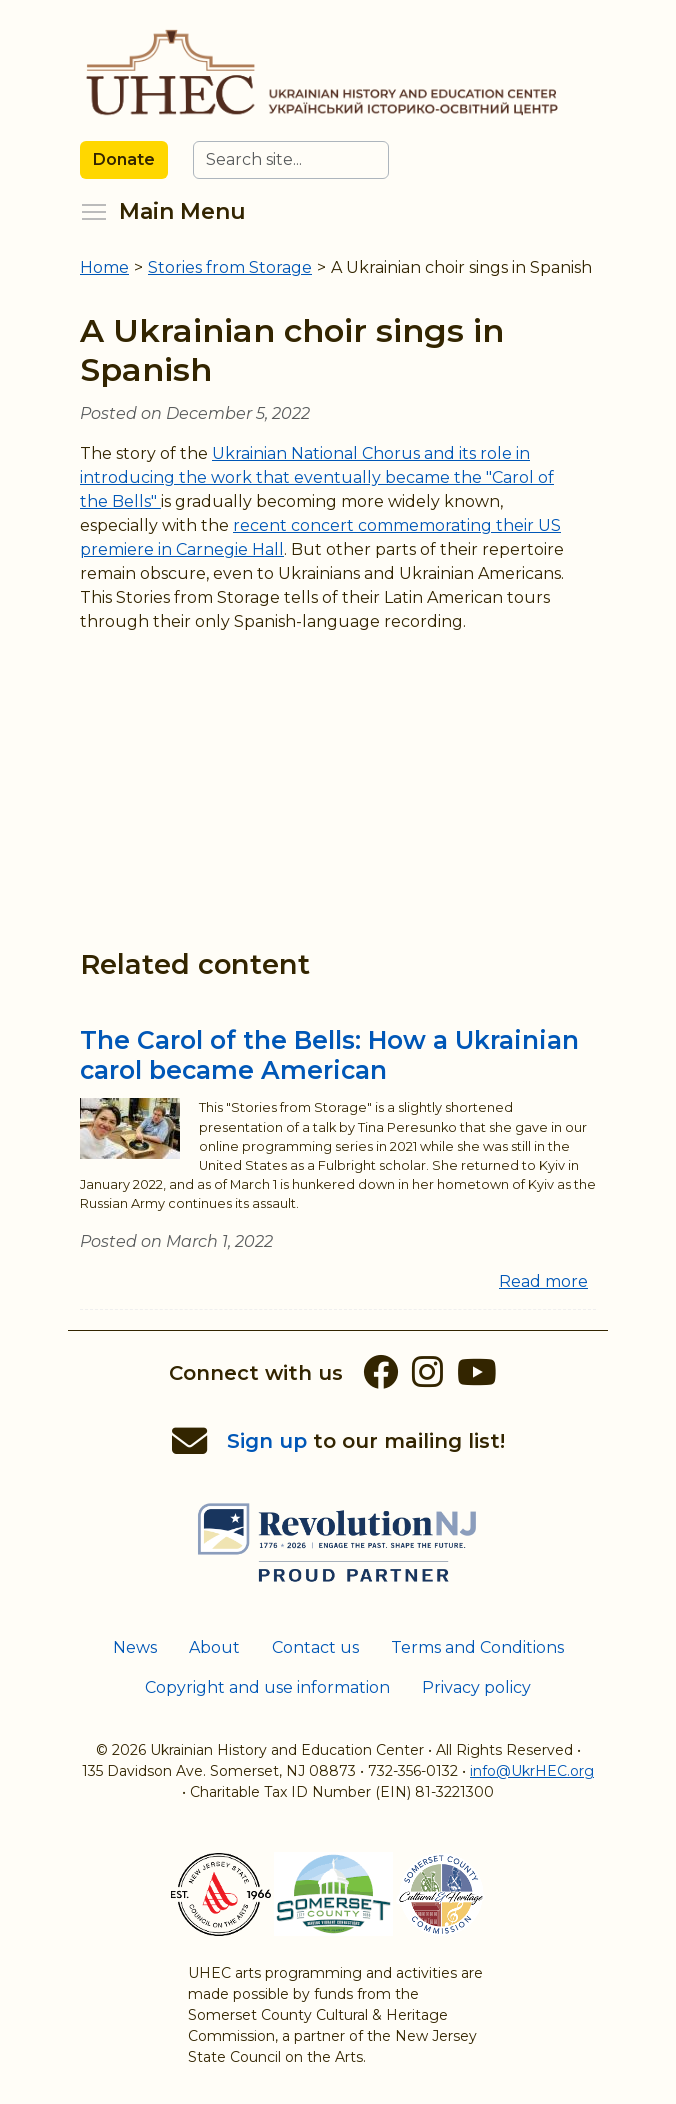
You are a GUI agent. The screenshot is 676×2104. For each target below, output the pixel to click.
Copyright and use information (267, 1687)
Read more (543, 1281)
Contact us (315, 1647)
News (135, 1647)
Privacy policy (476, 1687)
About (214, 1647)
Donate (124, 159)
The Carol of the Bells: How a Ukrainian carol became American (329, 1055)
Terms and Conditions (477, 1647)
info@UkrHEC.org (532, 1771)
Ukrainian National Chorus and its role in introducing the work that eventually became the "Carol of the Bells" (317, 477)
